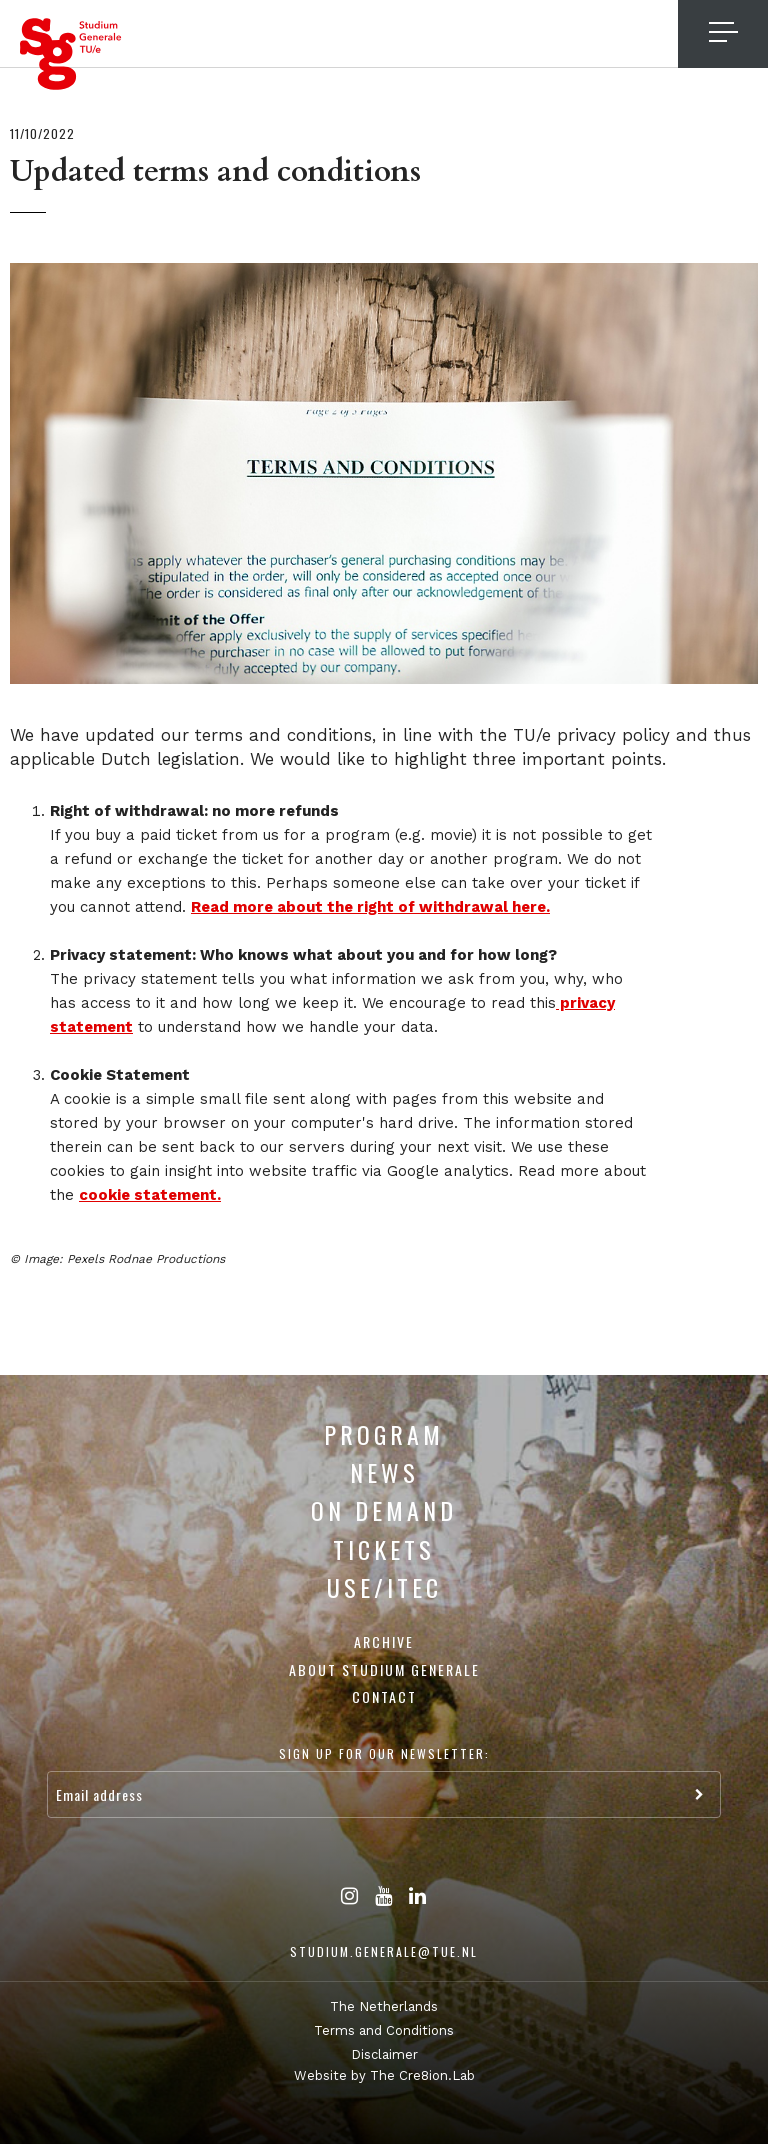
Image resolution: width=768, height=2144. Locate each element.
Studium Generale (71, 54)
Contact (384, 1696)
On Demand (384, 1510)
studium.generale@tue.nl (384, 1951)
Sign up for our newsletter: (384, 1753)
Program (384, 1434)
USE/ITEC (384, 1587)
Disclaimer (384, 2054)
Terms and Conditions (384, 2030)
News (384, 1472)
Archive (384, 1641)
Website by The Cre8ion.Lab (384, 2075)
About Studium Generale (384, 1669)
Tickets (384, 1549)
